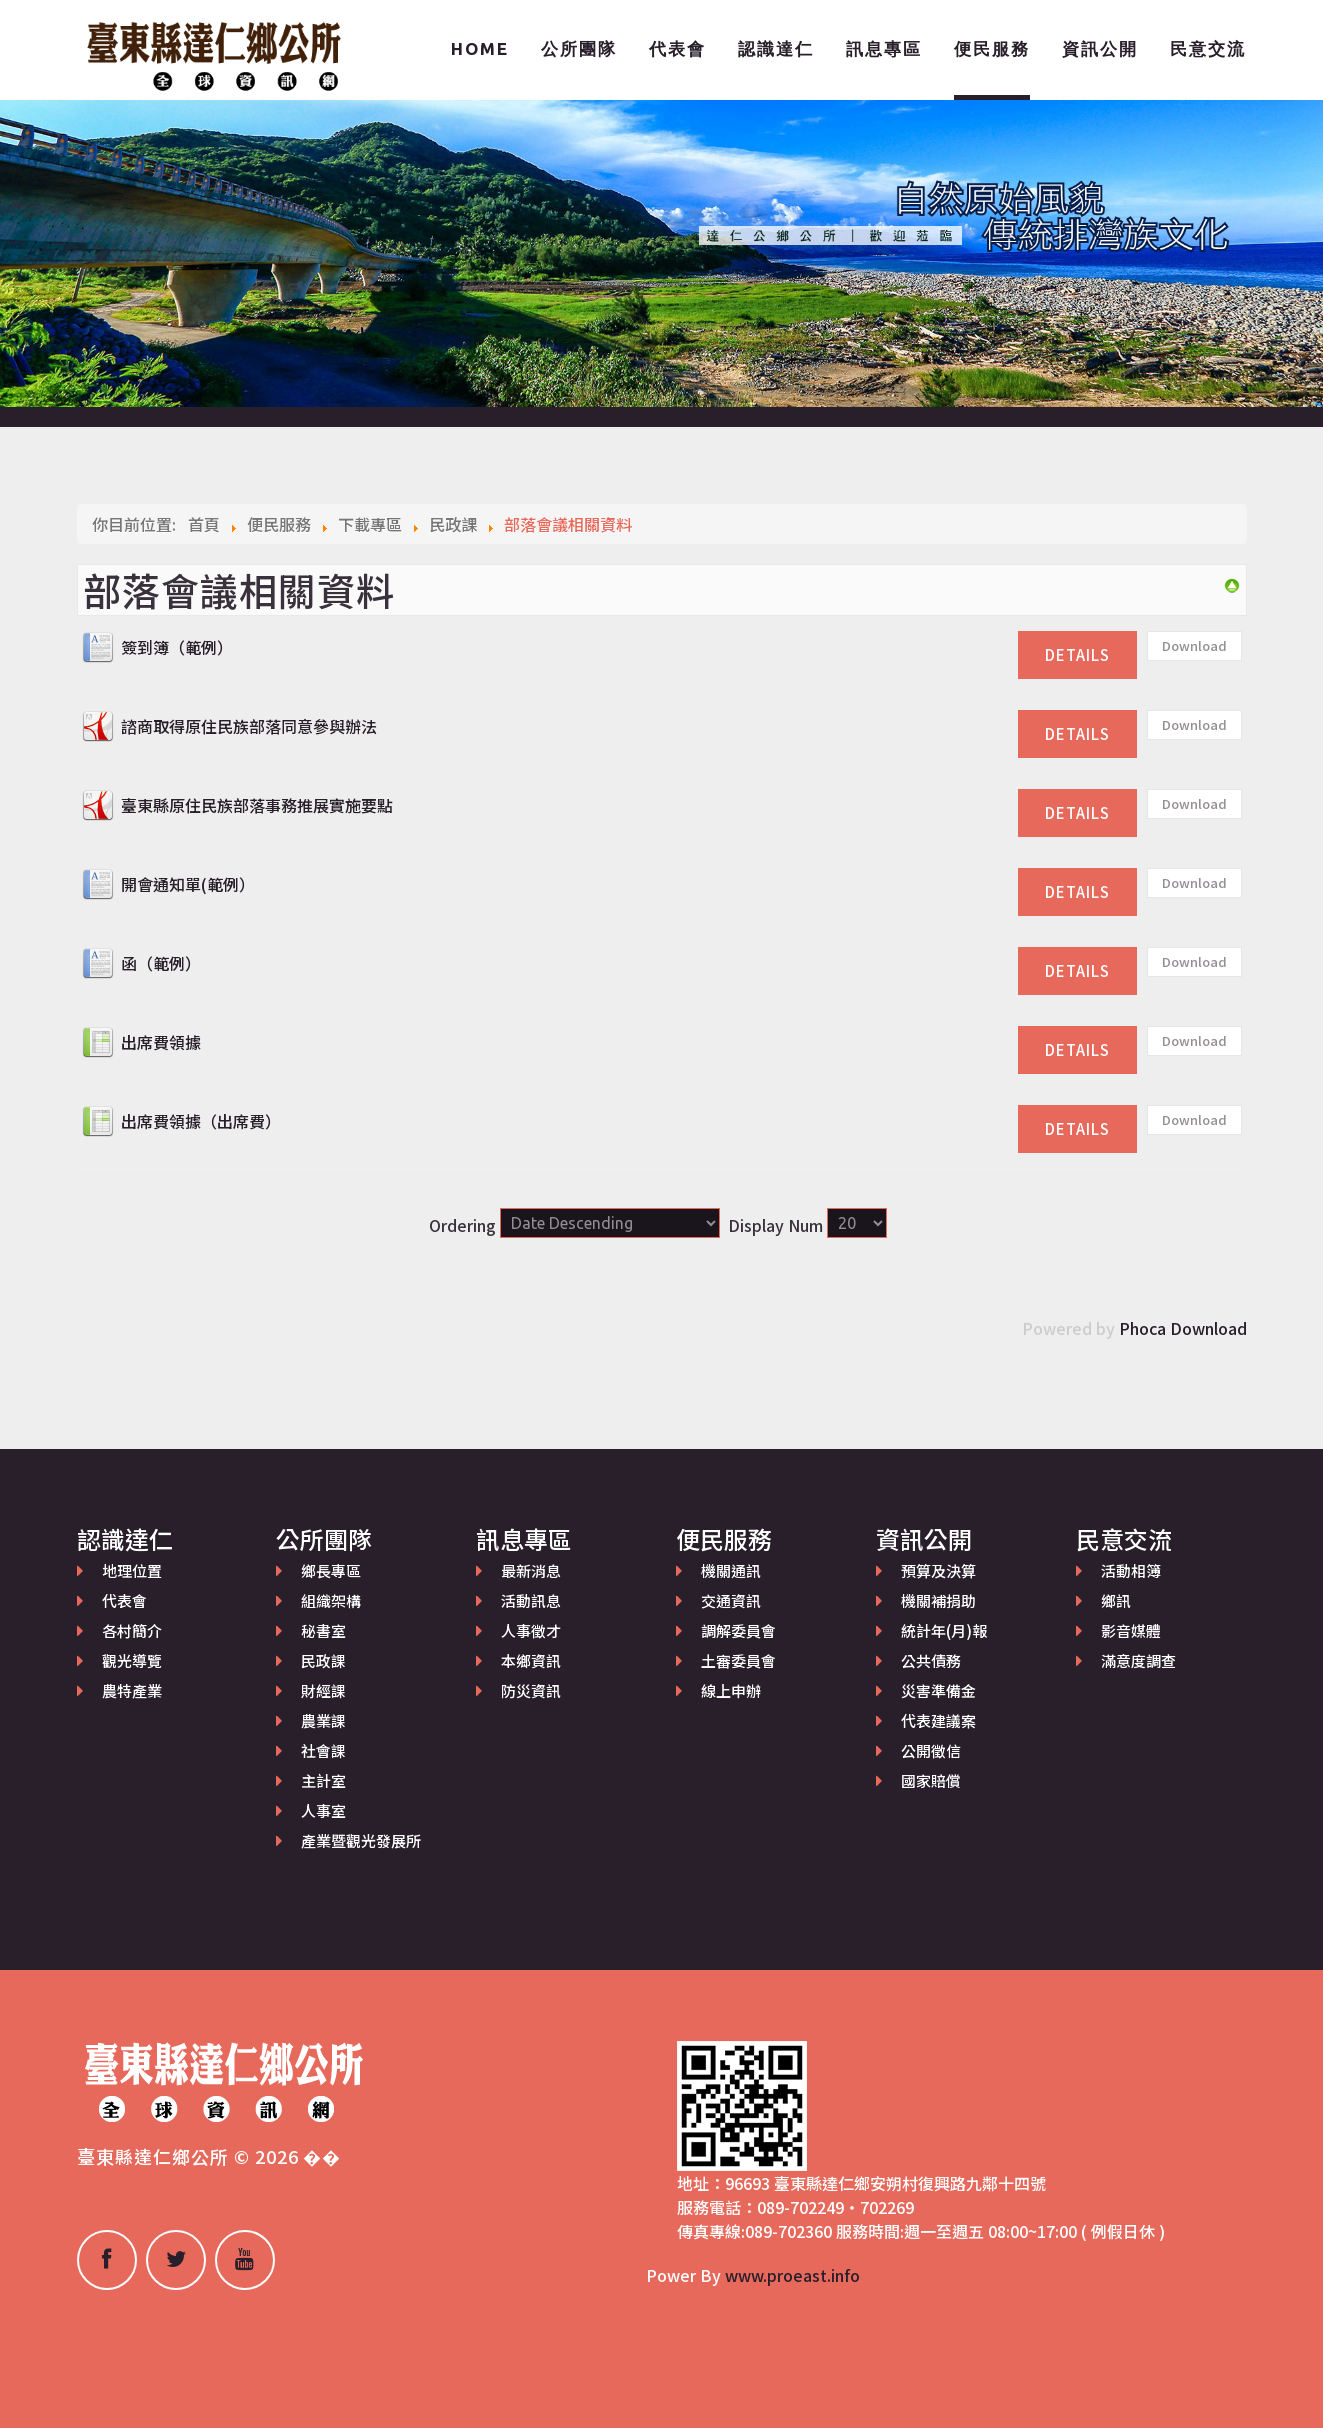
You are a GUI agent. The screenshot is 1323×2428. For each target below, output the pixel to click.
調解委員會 (738, 1630)
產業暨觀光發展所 (361, 1840)
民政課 (323, 1660)
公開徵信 (931, 1750)
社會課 (323, 1750)
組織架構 (331, 1600)
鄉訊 (1116, 1600)
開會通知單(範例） (188, 884)
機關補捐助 (938, 1600)
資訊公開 (1100, 48)
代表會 (677, 48)
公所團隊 (579, 48)
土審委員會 (738, 1660)
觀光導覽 (132, 1660)
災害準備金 (938, 1690)
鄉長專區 (331, 1570)
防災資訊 (531, 1690)
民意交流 (1208, 48)
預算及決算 (938, 1570)
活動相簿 (1131, 1570)
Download (1194, 645)
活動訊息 (531, 1600)
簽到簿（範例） (177, 647)
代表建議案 (938, 1720)
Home (480, 48)
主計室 (323, 1780)
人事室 (323, 1810)
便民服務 (992, 48)
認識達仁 (776, 48)
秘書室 (323, 1630)
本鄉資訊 (531, 1660)
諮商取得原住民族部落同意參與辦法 (249, 726)
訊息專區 (884, 48)
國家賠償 (931, 1780)
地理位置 (132, 1570)
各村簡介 (132, 1630)
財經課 (323, 1690)
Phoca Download (1183, 1328)
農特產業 (132, 1690)
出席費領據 (161, 1042)
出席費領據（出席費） (201, 1121)
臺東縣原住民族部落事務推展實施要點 (257, 805)
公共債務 (931, 1660)
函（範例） (161, 963)
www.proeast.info (792, 2275)
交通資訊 (731, 1600)
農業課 (323, 1720)
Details (1077, 654)
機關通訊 (731, 1570)
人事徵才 (531, 1630)
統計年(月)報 (944, 1630)
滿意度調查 (1138, 1660)
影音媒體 (1131, 1630)
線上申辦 (731, 1690)
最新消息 (531, 1570)
